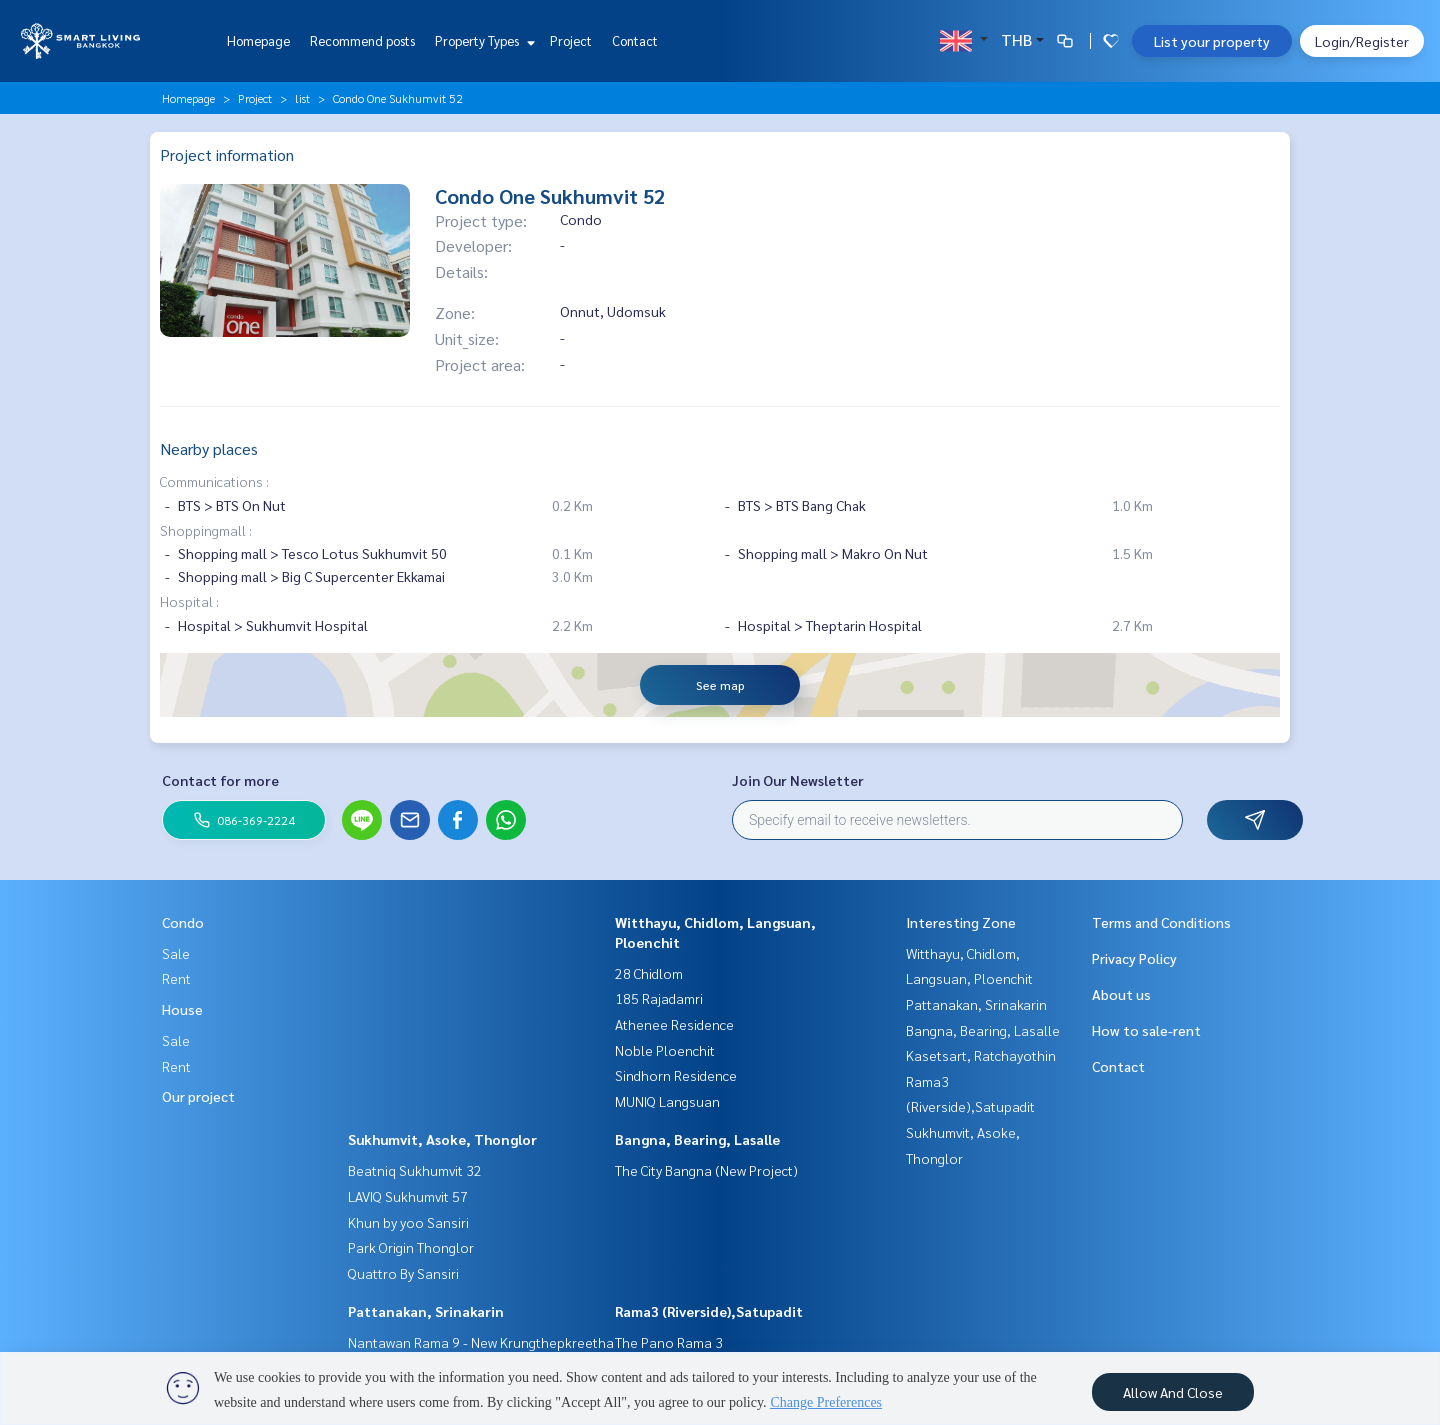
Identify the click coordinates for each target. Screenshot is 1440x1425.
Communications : (214, 481)
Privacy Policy (1134, 958)
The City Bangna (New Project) (706, 1170)
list (302, 98)
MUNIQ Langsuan (667, 1101)
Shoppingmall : (206, 530)
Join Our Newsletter (798, 780)
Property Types (482, 40)
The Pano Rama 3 (669, 1342)
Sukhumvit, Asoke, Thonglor (442, 1139)
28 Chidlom (649, 973)
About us (1121, 994)
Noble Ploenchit (665, 1050)
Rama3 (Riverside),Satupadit (709, 1311)
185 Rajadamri (659, 998)
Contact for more (220, 780)
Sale (176, 953)
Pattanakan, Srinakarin (426, 1311)
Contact (635, 40)
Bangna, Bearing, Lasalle (697, 1139)
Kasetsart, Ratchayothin (981, 1055)
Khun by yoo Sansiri (408, 1222)
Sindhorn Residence (676, 1075)
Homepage (258, 40)
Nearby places (209, 448)
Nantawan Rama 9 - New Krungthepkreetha (481, 1342)
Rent (176, 978)
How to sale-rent (1146, 1030)
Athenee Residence (674, 1024)
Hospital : (189, 601)
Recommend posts (362, 40)
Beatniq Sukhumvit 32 (415, 1170)
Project (571, 40)
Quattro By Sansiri (403, 1273)
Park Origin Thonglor (411, 1247)
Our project (198, 1096)
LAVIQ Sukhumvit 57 (408, 1196)
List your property (1212, 41)
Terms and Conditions (1161, 922)
